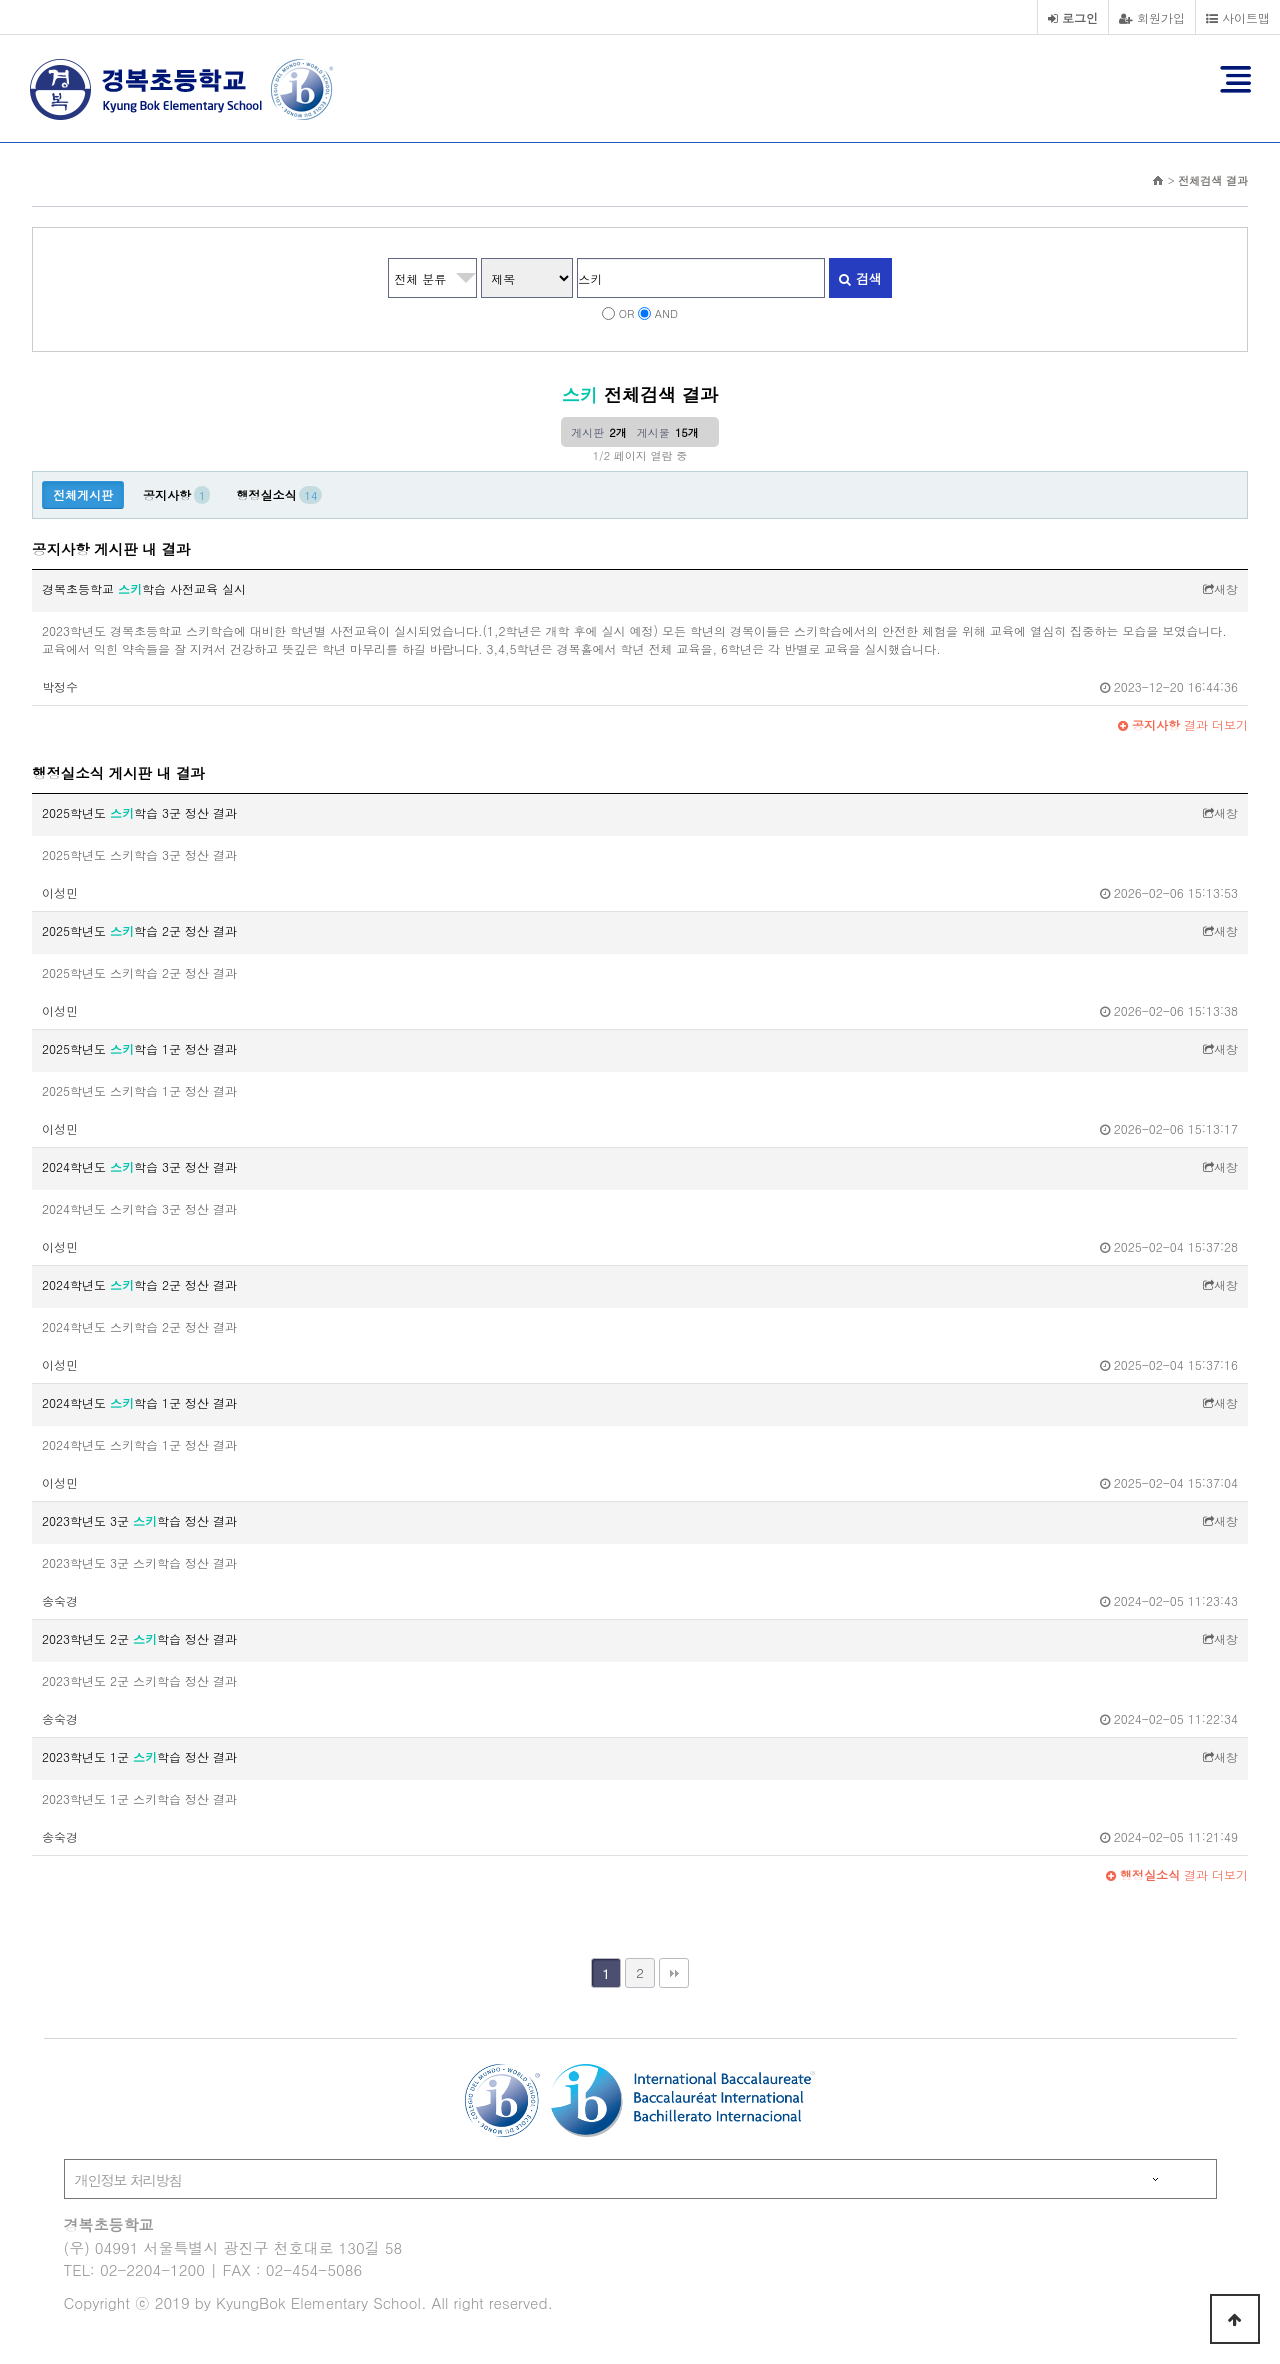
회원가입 (1152, 17)
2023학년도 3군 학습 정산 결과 (139, 1520)
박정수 (60, 686)
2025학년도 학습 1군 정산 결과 (139, 1048)
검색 (860, 278)
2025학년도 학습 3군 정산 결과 (139, 812)
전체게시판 (83, 494)
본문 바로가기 (0, 0)
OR (627, 313)
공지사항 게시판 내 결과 (111, 549)
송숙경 (60, 1600)
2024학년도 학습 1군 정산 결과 (139, 1402)
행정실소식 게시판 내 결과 (118, 773)
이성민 (60, 892)
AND (666, 313)
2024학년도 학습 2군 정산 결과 (139, 1284)
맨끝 (674, 1973)
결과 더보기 (1183, 724)
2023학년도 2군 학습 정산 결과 (139, 1638)
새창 (1220, 588)
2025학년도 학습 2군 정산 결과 (139, 930)
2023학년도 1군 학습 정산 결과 (139, 1756)
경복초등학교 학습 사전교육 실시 (144, 588)
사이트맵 (1238, 17)
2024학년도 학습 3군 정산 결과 (139, 1166)
